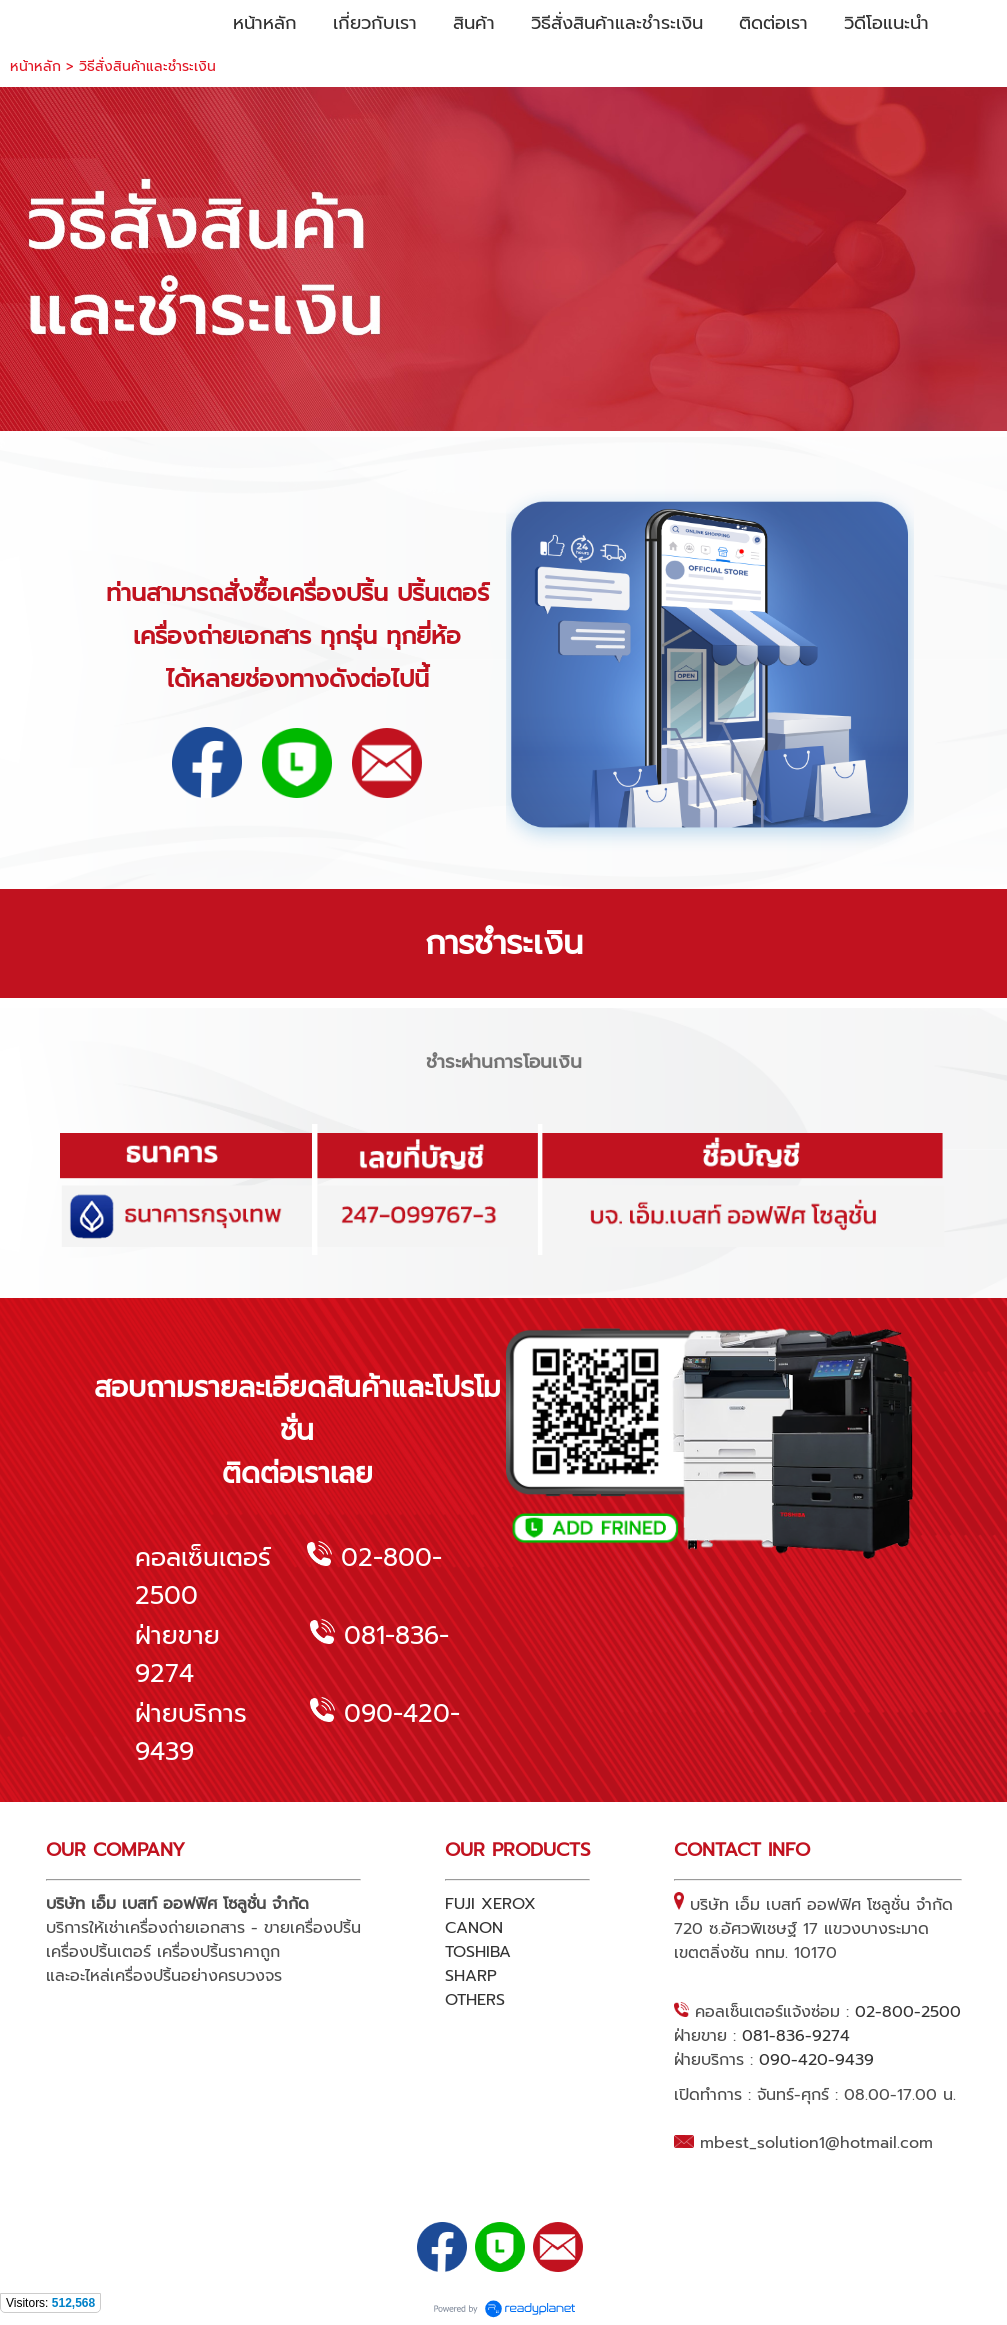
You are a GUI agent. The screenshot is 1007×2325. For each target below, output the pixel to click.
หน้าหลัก (35, 66)
